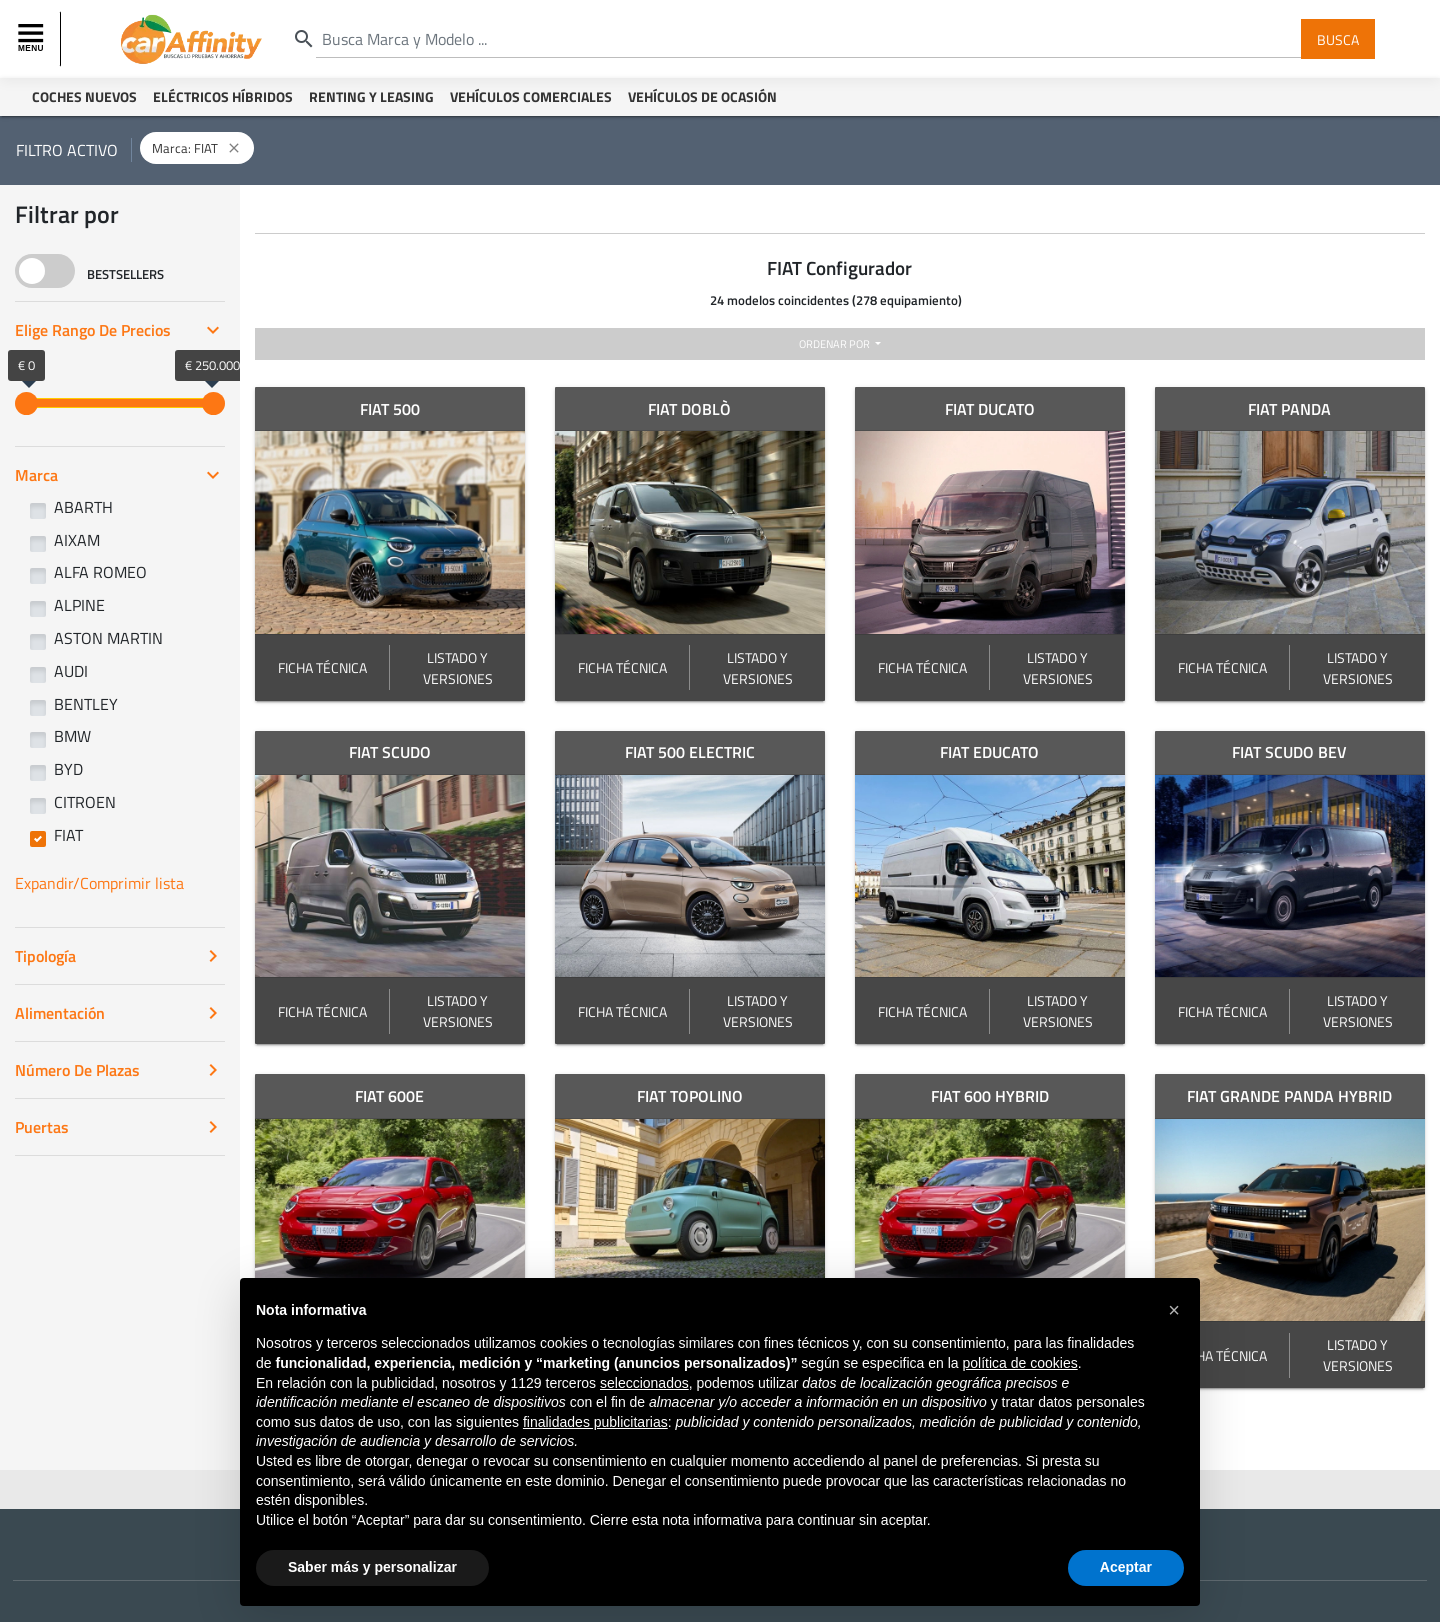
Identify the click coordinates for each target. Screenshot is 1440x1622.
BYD (68, 769)
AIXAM (77, 540)
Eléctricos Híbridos (223, 96)
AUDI (71, 671)
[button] (1174, 1310)
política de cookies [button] (1019, 1363)
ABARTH (83, 507)
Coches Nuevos (84, 96)
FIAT (68, 835)
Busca (1338, 38)
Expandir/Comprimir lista (99, 883)
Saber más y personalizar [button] (372, 1567)
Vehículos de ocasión (702, 96)
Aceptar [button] (1126, 1567)
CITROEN (85, 802)
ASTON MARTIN (108, 638)
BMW (72, 736)
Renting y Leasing (371, 96)
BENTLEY (86, 704)
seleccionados (644, 1383)
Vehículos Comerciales (531, 96)
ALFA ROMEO (100, 572)
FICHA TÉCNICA (322, 667)
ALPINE (79, 605)
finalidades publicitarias (595, 1422)
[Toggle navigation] (33, 39)
